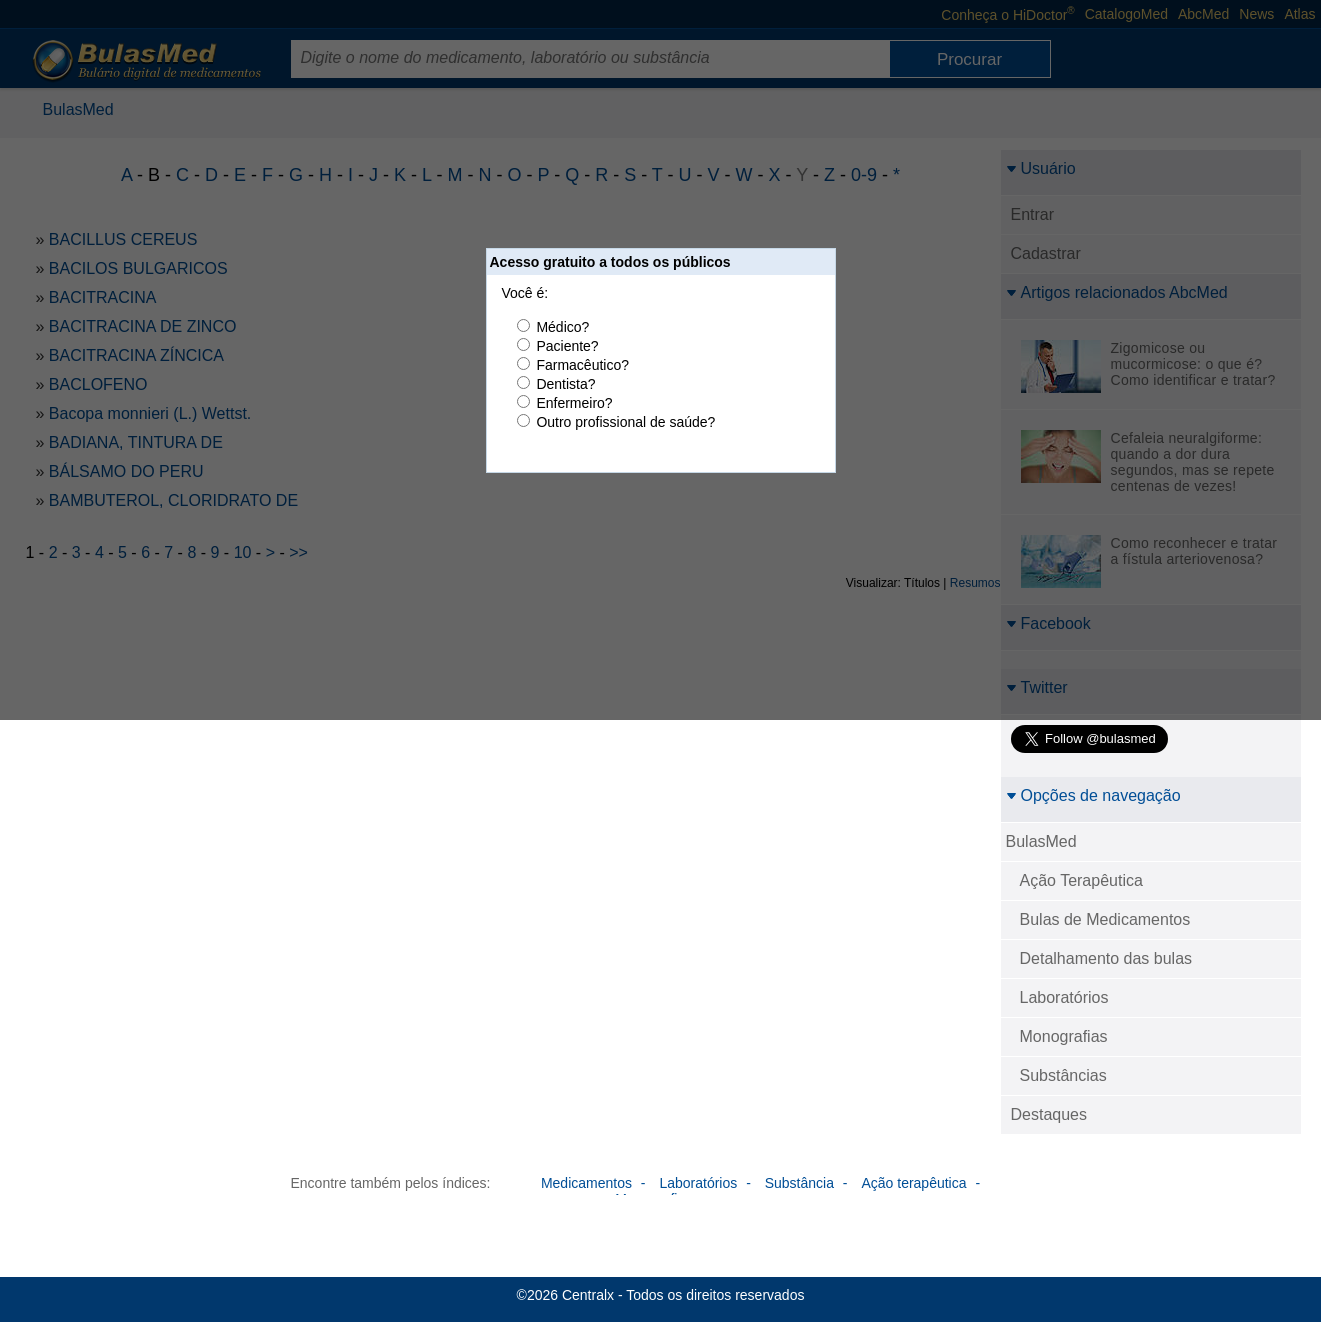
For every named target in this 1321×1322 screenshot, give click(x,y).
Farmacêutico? (582, 365)
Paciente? (567, 346)
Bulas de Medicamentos (1105, 919)
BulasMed (1041, 841)
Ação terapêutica (913, 1183)
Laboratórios (1064, 997)
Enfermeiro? (574, 403)
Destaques (1049, 1114)
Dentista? (565, 384)
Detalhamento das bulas (1106, 958)
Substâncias (1063, 1075)
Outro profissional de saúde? (625, 422)
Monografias (1064, 1036)
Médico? (562, 327)
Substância (799, 1183)
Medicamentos (586, 1183)
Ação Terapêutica (1081, 880)
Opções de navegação (1093, 795)
